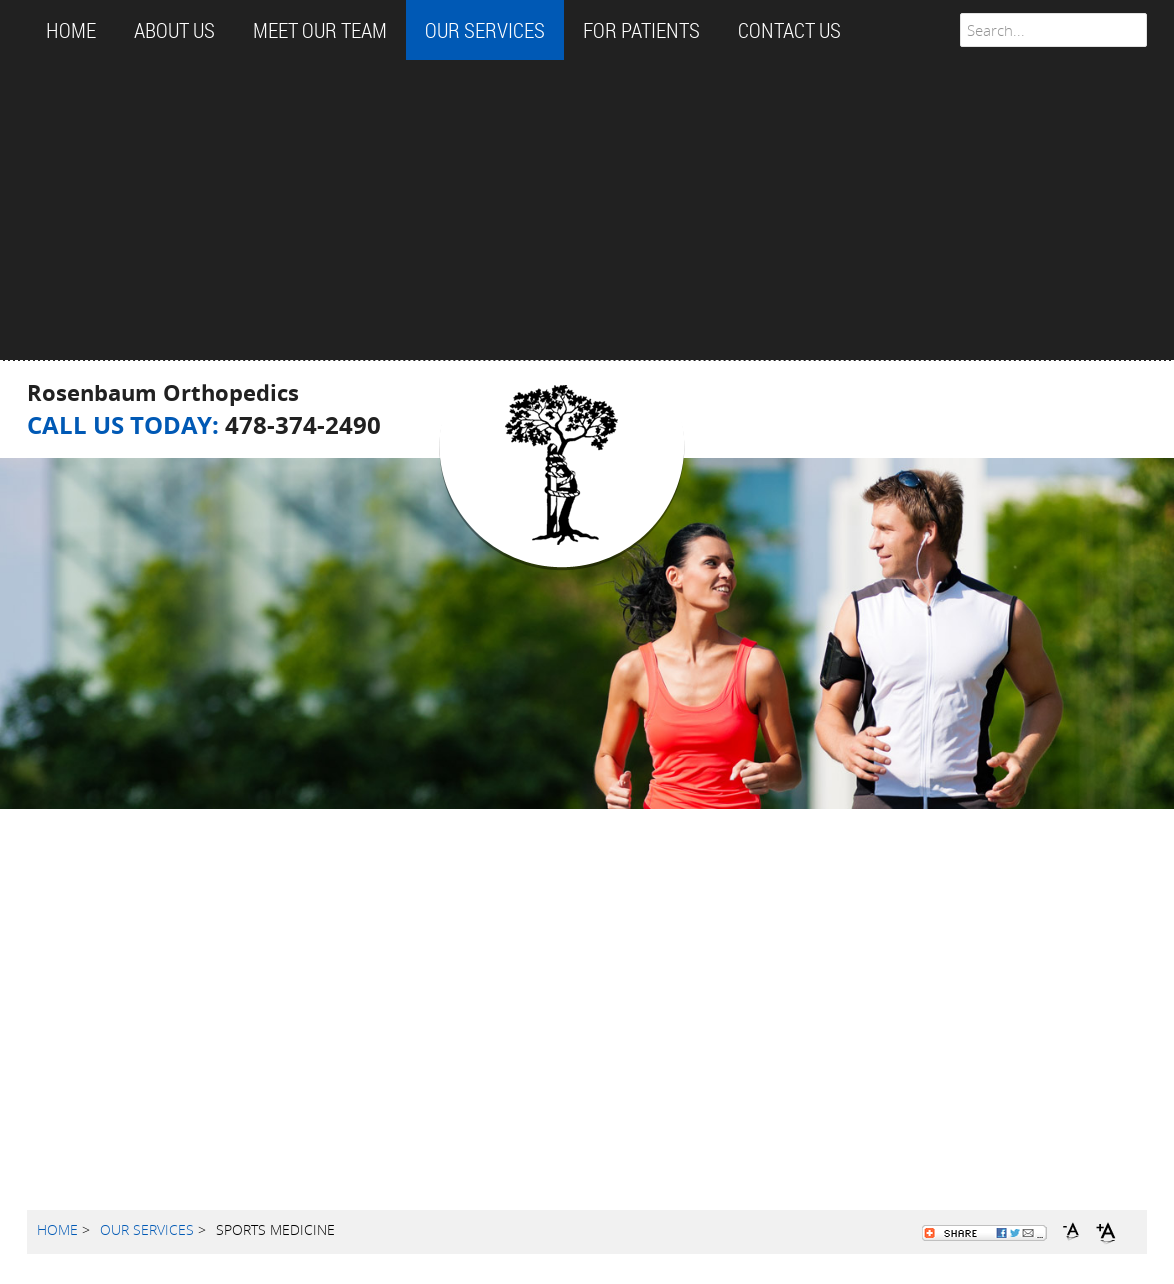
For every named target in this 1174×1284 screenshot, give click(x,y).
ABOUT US (174, 30)
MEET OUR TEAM (320, 30)
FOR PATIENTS (641, 30)
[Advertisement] (587, 210)
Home (71, 30)
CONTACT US (789, 30)
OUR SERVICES (485, 30)
